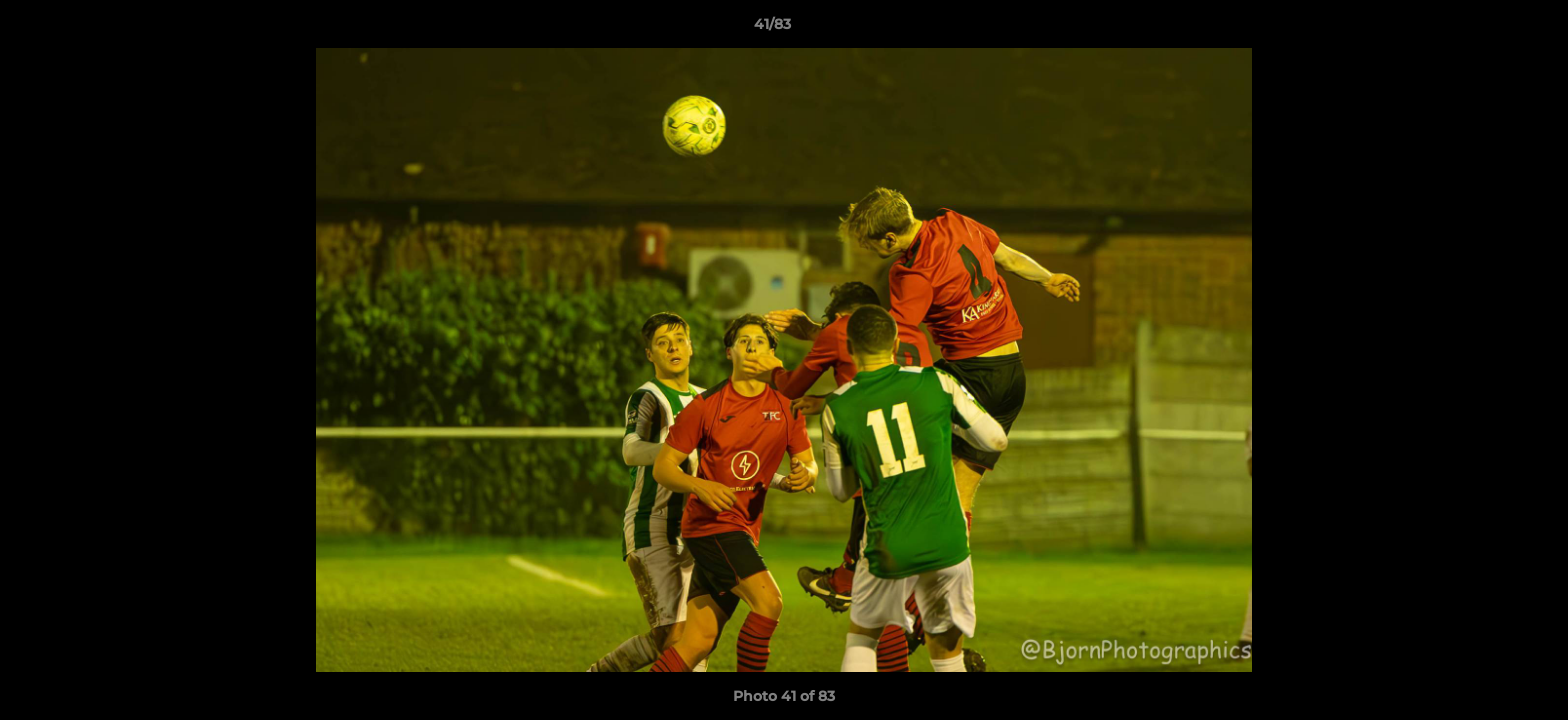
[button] (1484, 29)
